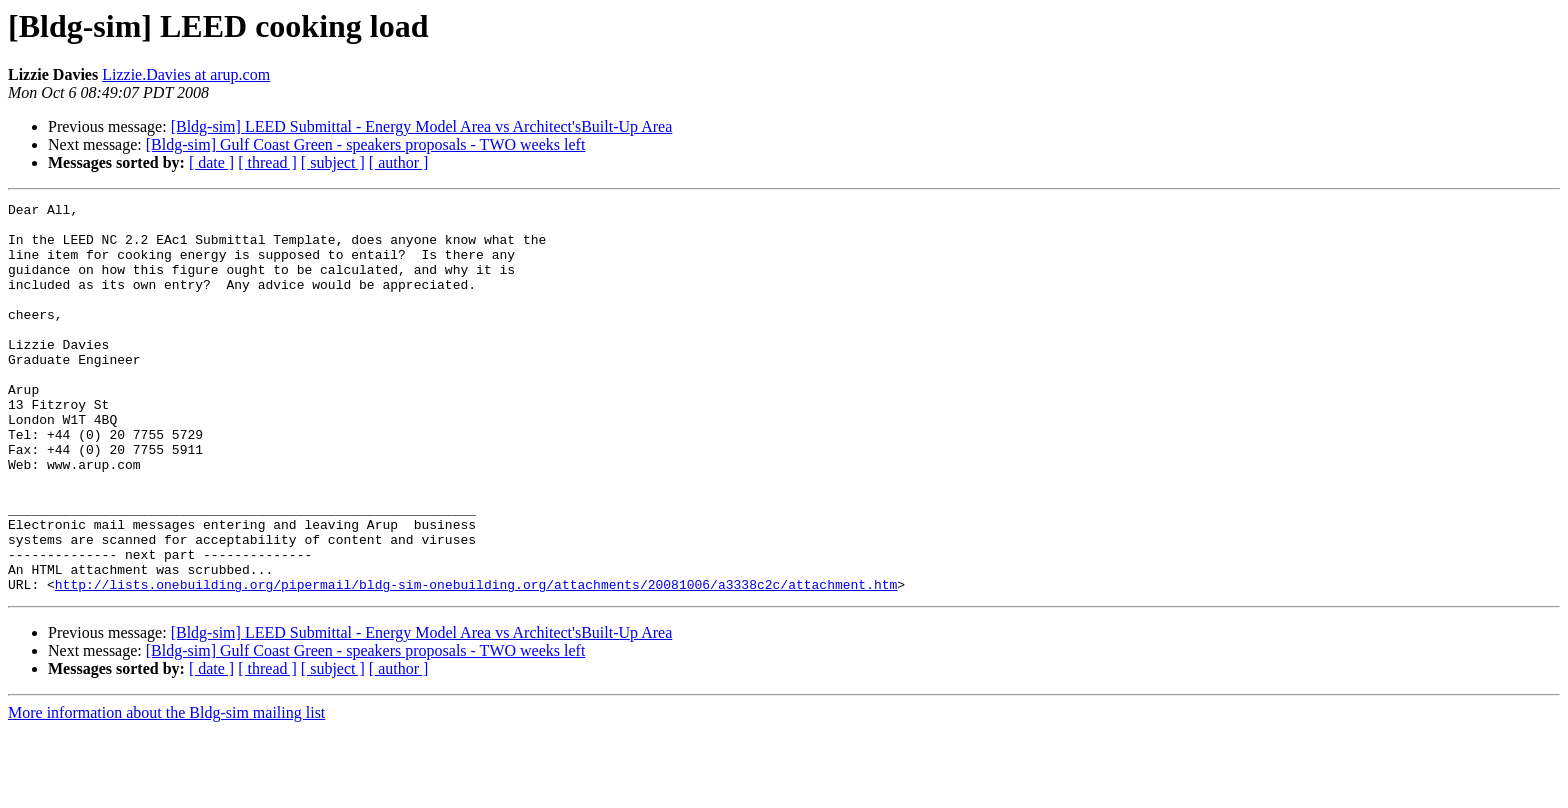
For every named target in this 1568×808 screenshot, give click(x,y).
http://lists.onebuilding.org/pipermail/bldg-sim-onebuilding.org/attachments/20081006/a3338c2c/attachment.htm (476, 662)
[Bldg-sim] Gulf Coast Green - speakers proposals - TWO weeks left (366, 144)
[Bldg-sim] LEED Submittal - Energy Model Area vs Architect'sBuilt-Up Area (422, 126)
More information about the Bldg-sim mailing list (166, 790)
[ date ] (211, 162)
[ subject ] (333, 162)
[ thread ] (267, 162)
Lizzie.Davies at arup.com (186, 74)
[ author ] (399, 162)
